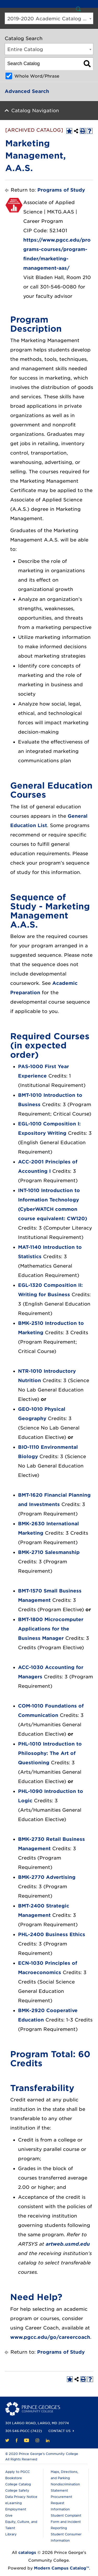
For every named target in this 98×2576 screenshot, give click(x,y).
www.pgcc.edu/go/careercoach (50, 2337)
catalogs (27, 2552)
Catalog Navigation (35, 110)
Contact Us (59, 2431)
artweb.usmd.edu (68, 2244)
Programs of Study (61, 190)
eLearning (13, 2503)
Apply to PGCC (17, 2472)
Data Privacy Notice (21, 2497)
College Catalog (18, 2484)
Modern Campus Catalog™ (61, 2568)
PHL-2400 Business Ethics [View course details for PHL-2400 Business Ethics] (51, 1934)
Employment (15, 2509)
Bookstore (13, 2478)
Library (11, 2534)
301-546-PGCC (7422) (23, 2431)
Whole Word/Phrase (36, 76)
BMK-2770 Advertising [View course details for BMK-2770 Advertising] (47, 1877)
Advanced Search (27, 91)
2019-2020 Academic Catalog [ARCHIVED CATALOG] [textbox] (50, 18)
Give (9, 2515)
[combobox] (49, 18)
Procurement (61, 2497)
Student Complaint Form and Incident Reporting (66, 2522)
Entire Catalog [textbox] (25, 49)
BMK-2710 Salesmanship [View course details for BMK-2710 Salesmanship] (49, 1552)
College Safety (17, 2490)
